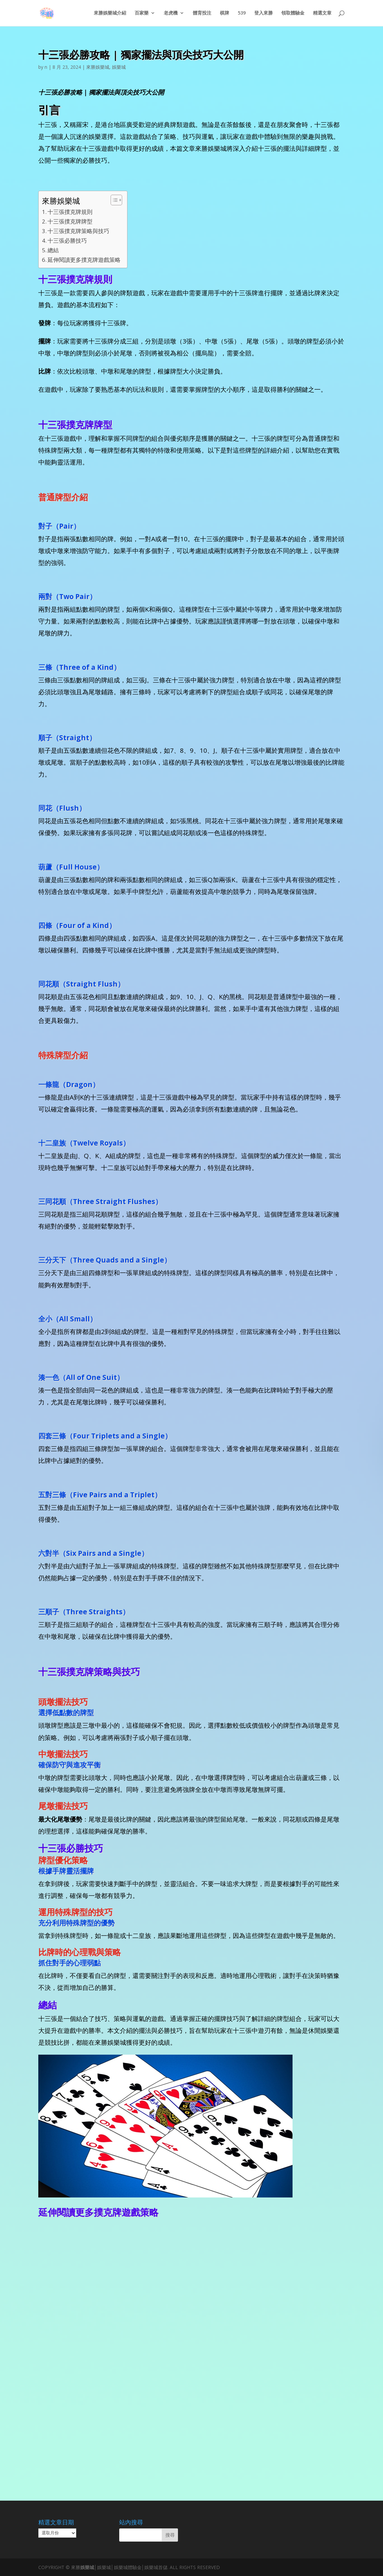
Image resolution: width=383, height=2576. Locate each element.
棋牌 (224, 13)
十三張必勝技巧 (67, 240)
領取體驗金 (292, 13)
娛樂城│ (88, 2567)
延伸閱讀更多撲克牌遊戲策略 (84, 259)
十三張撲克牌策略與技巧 (78, 231)
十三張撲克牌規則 (70, 212)
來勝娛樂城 (97, 67)
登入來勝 (263, 13)
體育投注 (202, 13)
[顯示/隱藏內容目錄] (113, 200)
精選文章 (322, 13)
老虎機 (171, 13)
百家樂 (142, 13)
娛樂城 (119, 67)
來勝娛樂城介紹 (110, 13)
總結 (53, 250)
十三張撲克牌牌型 (70, 221)
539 (242, 13)
